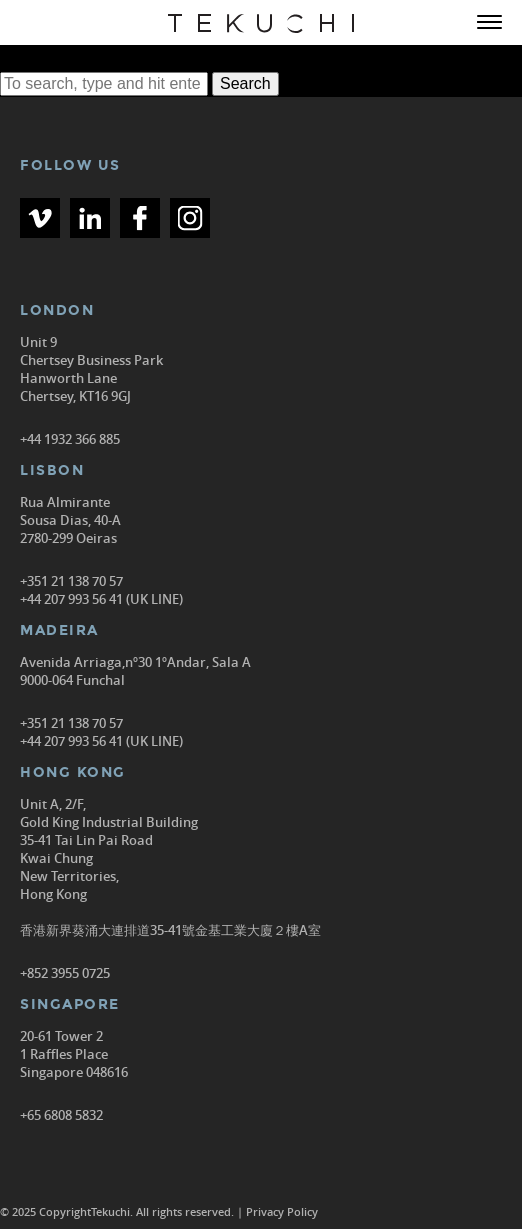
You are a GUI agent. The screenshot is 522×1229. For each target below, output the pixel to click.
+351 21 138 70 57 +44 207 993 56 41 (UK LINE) (101, 590)
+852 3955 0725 (65, 973)
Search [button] (245, 83)
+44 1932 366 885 (70, 439)
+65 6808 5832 (61, 1115)
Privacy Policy (282, 1211)
